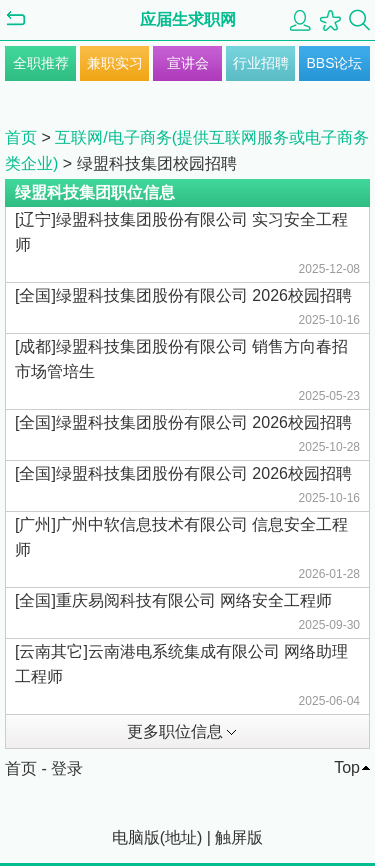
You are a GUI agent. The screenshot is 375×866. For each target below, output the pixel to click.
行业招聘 (261, 63)
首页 (21, 137)
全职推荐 (41, 63)
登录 (67, 768)
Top (347, 767)
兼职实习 (115, 63)
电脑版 (136, 837)
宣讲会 (188, 63)
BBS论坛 (334, 63)
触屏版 (239, 837)
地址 (181, 837)
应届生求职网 (188, 19)
